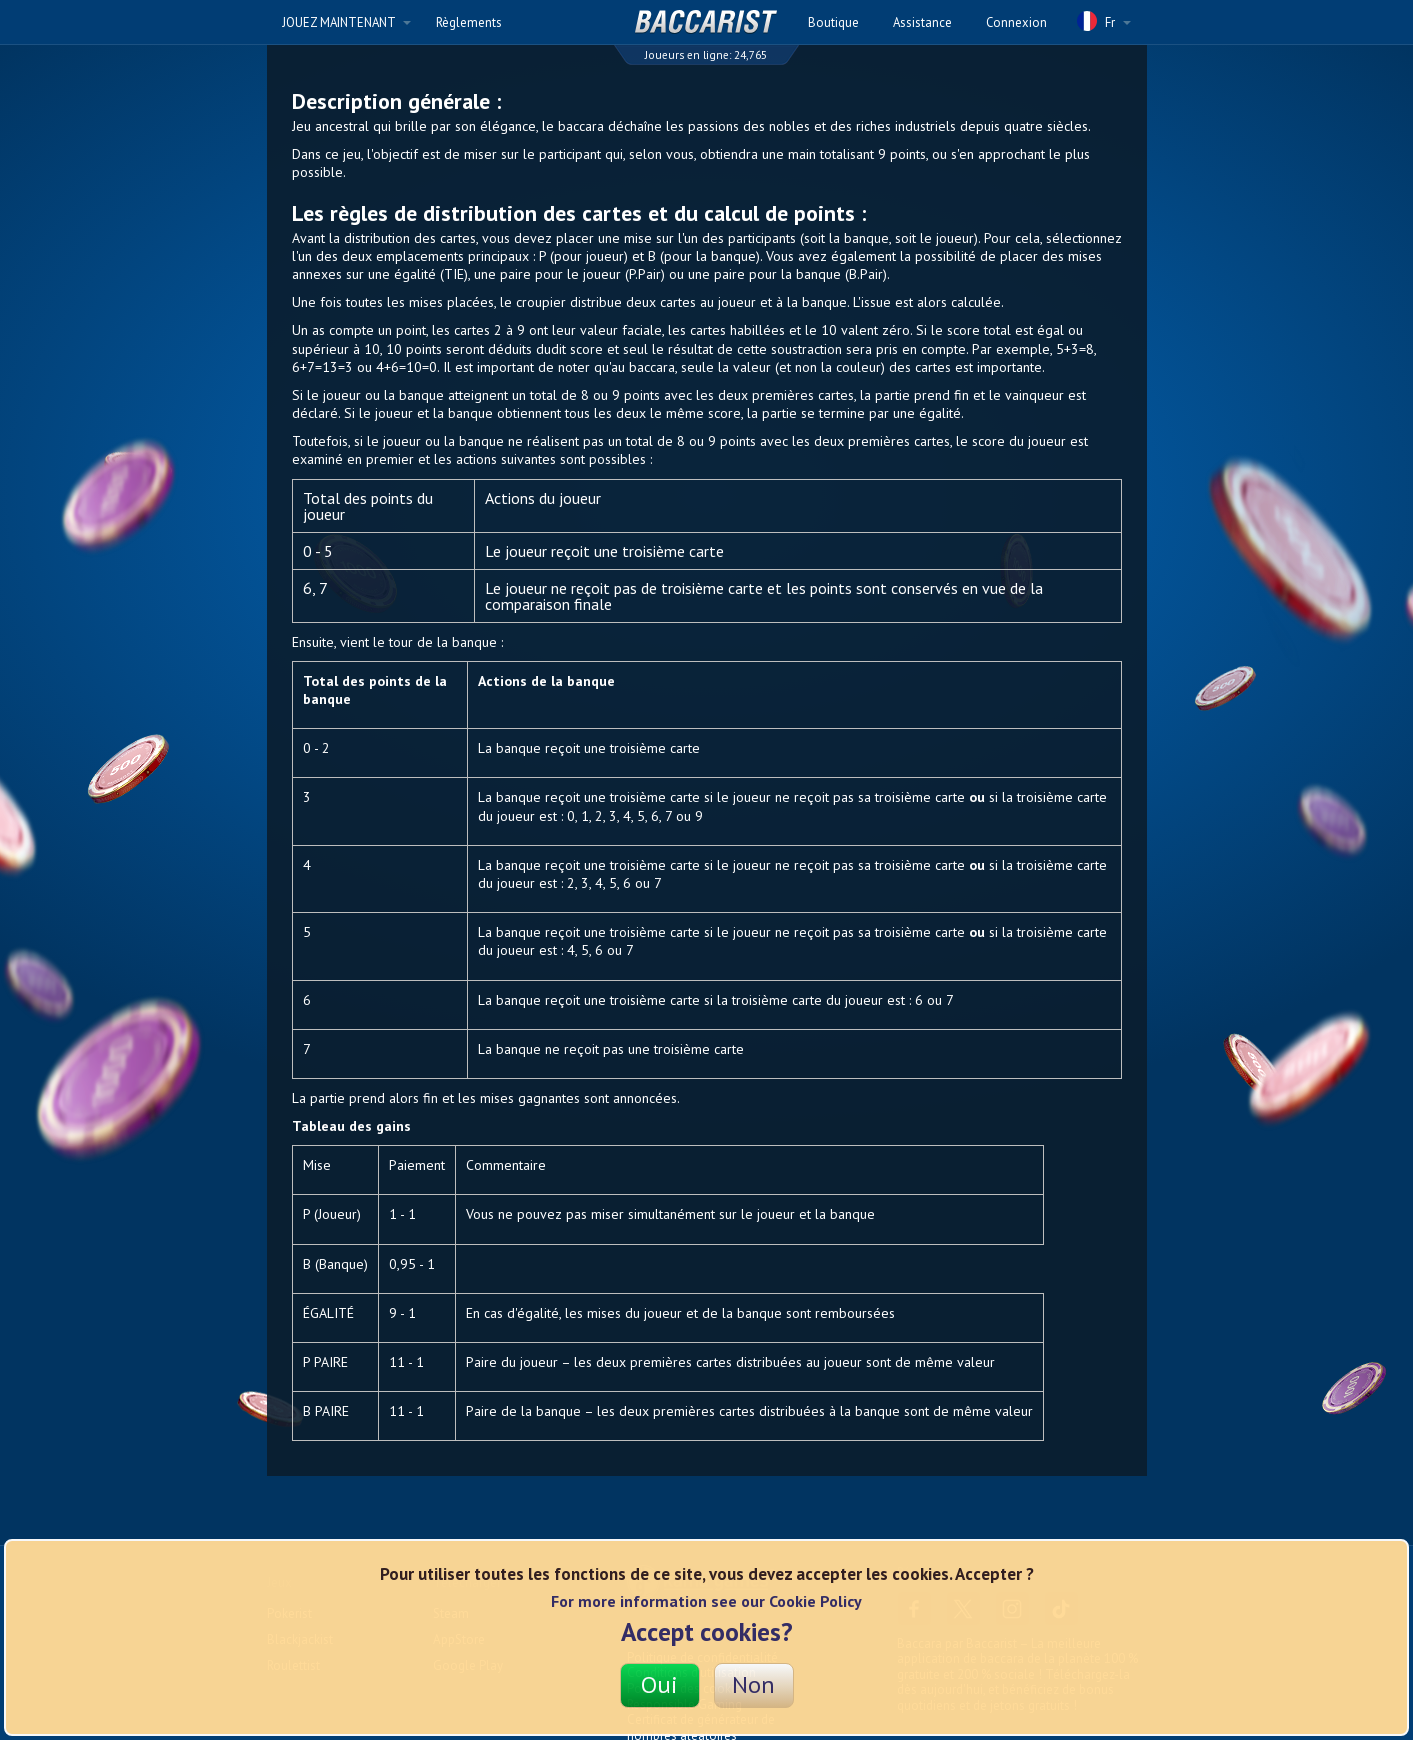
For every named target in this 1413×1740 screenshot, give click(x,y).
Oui (659, 1684)
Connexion (1016, 22)
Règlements (469, 22)
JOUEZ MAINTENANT (346, 22)
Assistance (922, 22)
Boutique (833, 22)
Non (753, 1684)
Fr (1104, 21)
